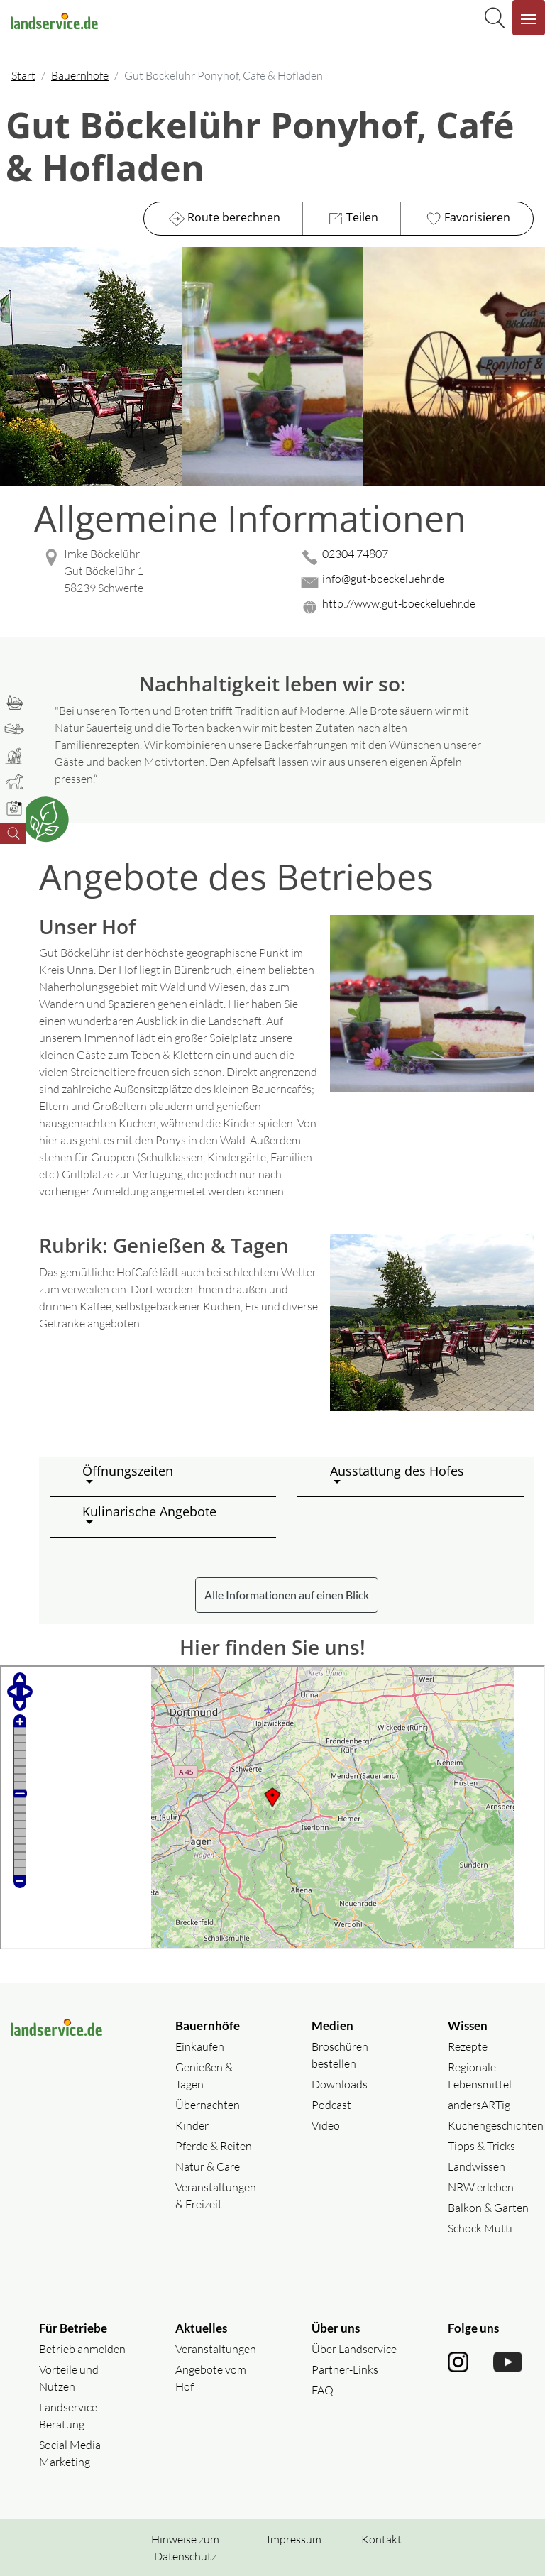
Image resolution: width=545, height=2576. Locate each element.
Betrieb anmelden (82, 2349)
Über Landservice (354, 2349)
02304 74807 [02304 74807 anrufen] (355, 554)
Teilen (351, 218)
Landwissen (476, 2166)
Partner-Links (345, 2369)
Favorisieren (466, 218)
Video (326, 2125)
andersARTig (479, 2105)
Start (23, 75)
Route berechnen (223, 218)
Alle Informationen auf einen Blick (286, 1594)
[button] (173, 1476)
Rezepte (468, 2046)
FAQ (323, 2390)
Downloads (340, 2084)
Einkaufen (199, 2046)
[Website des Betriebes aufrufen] (415, 607)
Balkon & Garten (488, 2207)
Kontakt (381, 2539)
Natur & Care (207, 2166)
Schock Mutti (480, 2228)
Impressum (294, 2539)
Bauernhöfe (80, 75)
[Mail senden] (415, 582)
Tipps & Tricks (481, 2146)
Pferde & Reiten (213, 2146)
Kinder (192, 2125)
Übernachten (207, 2105)
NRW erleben (481, 2187)
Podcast (331, 2105)
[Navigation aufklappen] (528, 17)
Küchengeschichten (496, 2125)
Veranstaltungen (215, 2349)
